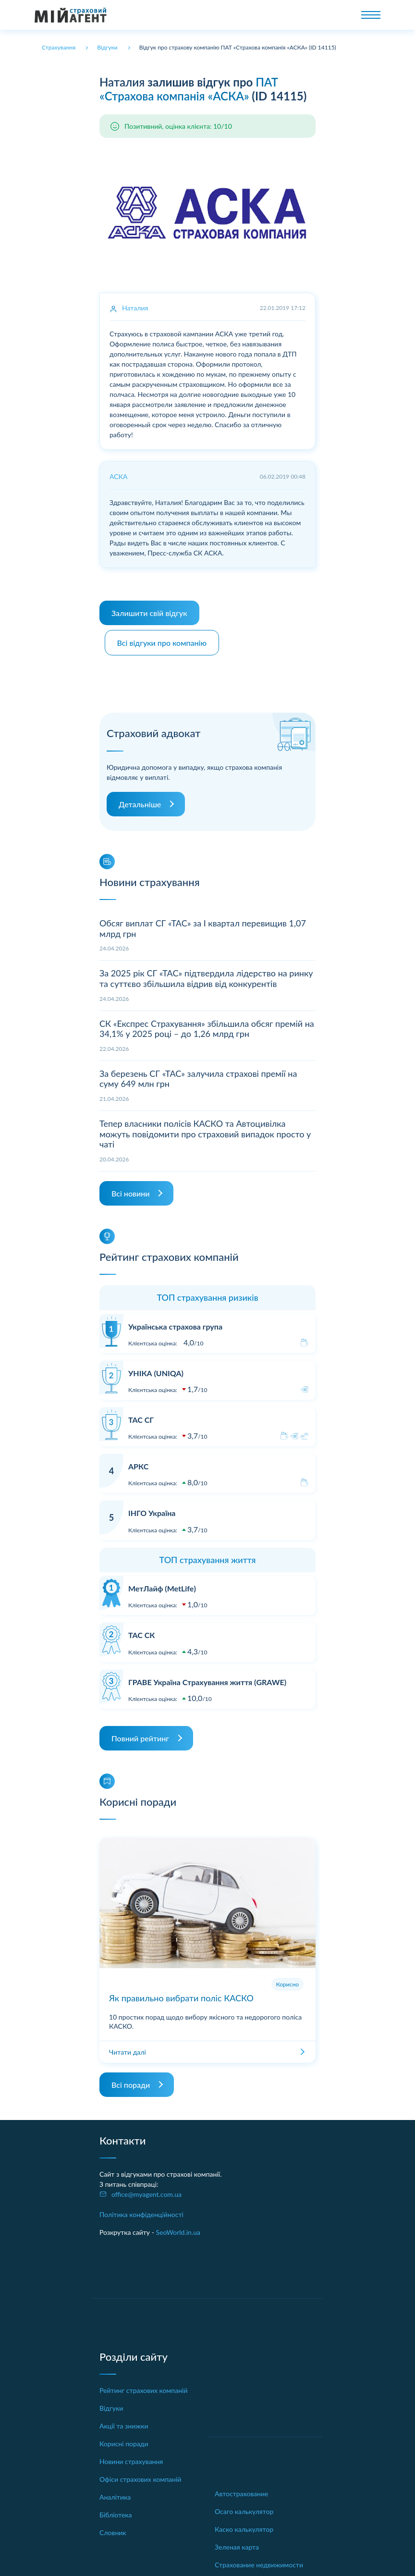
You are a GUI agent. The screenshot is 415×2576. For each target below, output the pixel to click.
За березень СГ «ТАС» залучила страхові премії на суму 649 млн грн (198, 1074)
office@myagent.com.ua (146, 2189)
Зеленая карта (237, 2542)
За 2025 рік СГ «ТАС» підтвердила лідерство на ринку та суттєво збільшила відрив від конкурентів (206, 973)
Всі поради (130, 2079)
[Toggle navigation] (370, 15)
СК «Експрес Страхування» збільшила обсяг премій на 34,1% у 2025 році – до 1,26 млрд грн (206, 1023)
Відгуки (111, 2403)
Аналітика (115, 2492)
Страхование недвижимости (259, 2560)
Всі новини (130, 1188)
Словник (112, 2528)
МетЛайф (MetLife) (162, 1583)
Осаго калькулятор (244, 2506)
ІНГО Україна (151, 1508)
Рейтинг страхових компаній (143, 2385)
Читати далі (127, 2047)
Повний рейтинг (140, 1733)
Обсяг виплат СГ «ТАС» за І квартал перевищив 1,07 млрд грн (202, 923)
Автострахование (241, 2489)
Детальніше (140, 799)
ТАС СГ (141, 1414)
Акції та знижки (123, 2421)
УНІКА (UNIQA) (155, 1368)
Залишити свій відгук (149, 612)
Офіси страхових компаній (140, 2474)
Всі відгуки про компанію (164, 637)
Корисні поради (123, 2439)
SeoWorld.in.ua (178, 2227)
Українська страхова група (175, 1321)
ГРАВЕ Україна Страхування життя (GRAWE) (207, 1676)
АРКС (138, 1461)
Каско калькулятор (244, 2524)
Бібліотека (115, 2510)
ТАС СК (141, 1630)
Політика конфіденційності (141, 2210)
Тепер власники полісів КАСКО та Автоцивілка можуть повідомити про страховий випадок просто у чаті (205, 1129)
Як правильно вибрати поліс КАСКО (181, 1993)
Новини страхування (131, 2457)
